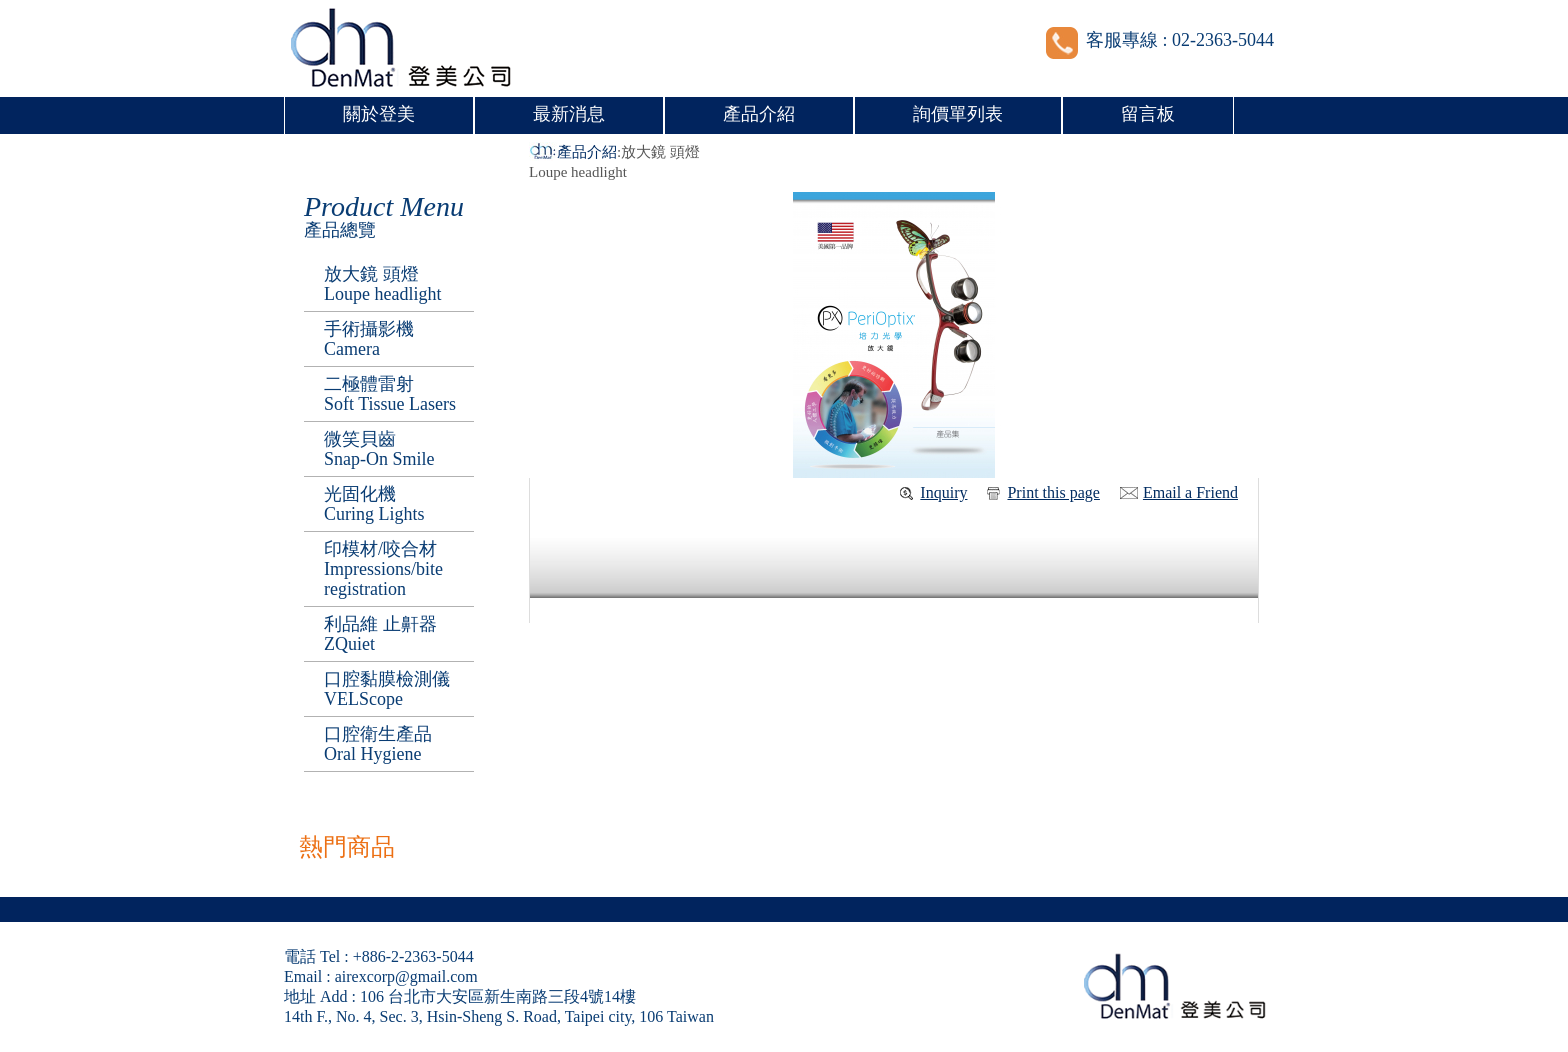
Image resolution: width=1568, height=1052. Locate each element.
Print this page (1053, 492)
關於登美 (379, 114)
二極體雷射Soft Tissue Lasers (390, 394)
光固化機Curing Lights (374, 504)
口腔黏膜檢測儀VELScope (387, 689)
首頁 (543, 152)
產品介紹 (759, 114)
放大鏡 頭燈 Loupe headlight (382, 284)
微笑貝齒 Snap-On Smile (379, 449)
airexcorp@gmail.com (406, 976)
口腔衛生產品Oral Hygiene (378, 744)
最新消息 (569, 114)
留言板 (1148, 114)
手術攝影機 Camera (369, 339)
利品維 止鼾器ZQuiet (380, 634)
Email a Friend (1190, 492)
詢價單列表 (958, 114)
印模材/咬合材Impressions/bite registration (383, 569)
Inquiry (943, 492)
